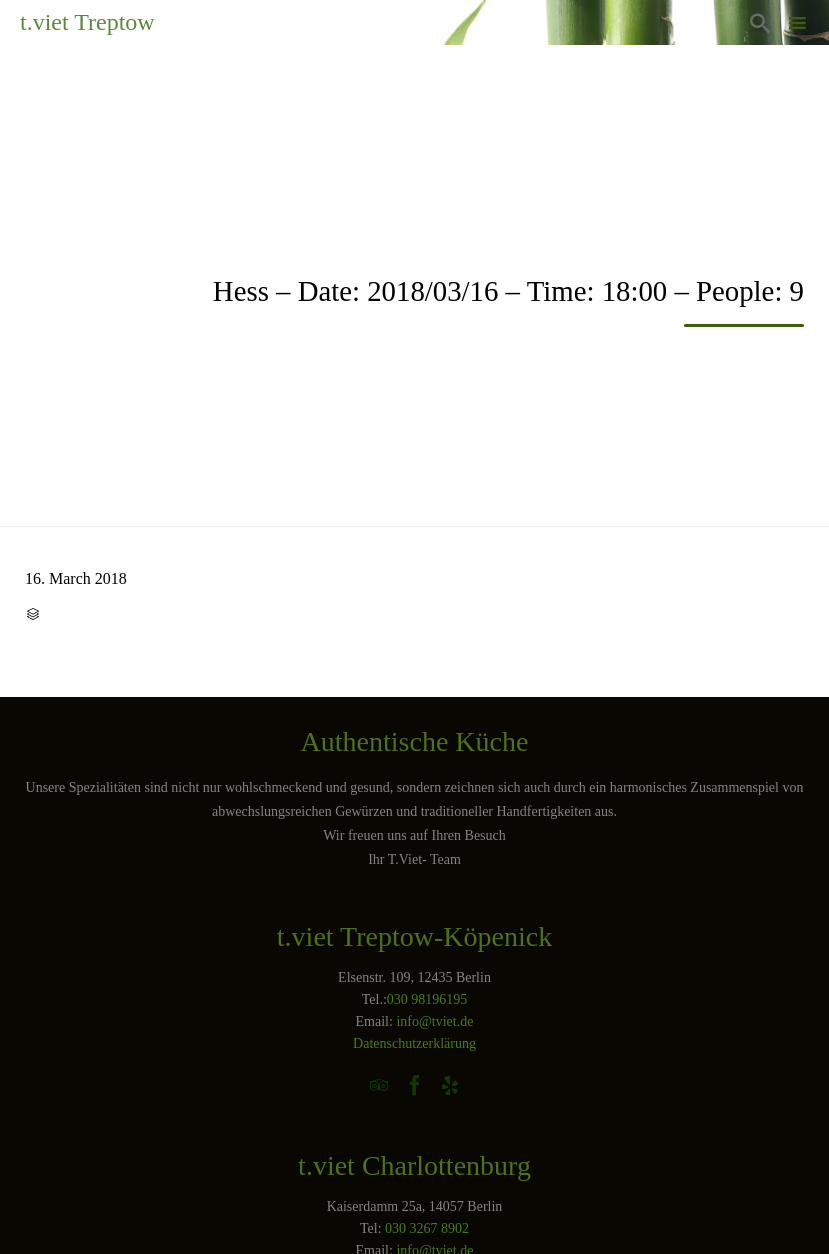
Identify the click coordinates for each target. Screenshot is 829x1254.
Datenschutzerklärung (414, 1043)
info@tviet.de (434, 1021)
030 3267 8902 (427, 1228)
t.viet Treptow (87, 22)
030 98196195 (427, 999)
